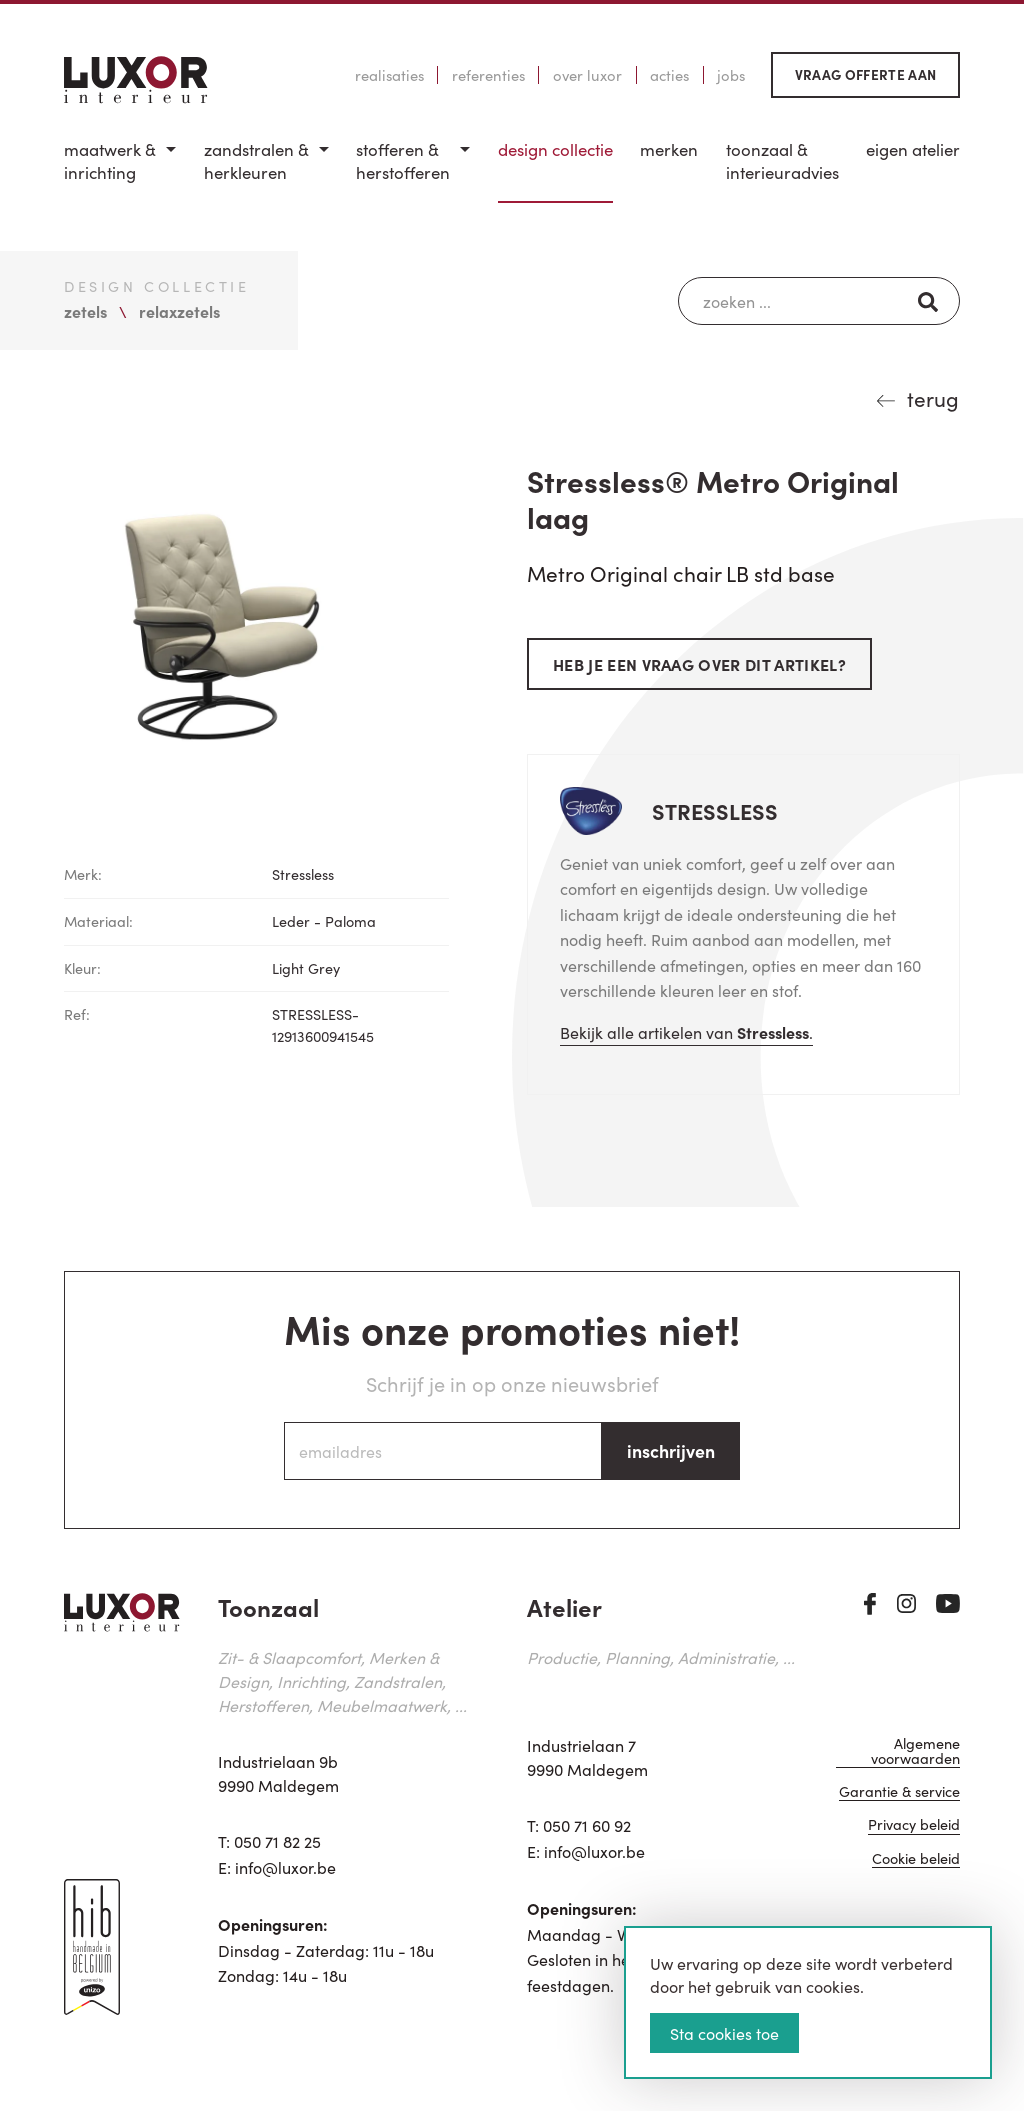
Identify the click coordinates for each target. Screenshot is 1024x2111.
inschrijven (671, 1450)
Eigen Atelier (913, 149)
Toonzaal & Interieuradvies (782, 161)
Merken (669, 149)
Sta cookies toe (724, 2033)
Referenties (488, 75)
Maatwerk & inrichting (110, 161)
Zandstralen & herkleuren (256, 161)
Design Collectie (555, 149)
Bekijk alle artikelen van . (686, 1032)
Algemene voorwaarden (915, 1751)
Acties (669, 75)
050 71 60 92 (587, 1825)
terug (933, 398)
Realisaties (389, 75)
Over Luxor (587, 75)
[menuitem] (120, 170)
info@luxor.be (285, 1867)
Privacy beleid (914, 1825)
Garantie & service (899, 1792)
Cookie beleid (916, 1859)
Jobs (731, 75)
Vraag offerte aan (866, 74)
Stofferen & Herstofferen (403, 161)
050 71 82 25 (277, 1841)
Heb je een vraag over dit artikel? (699, 664)
